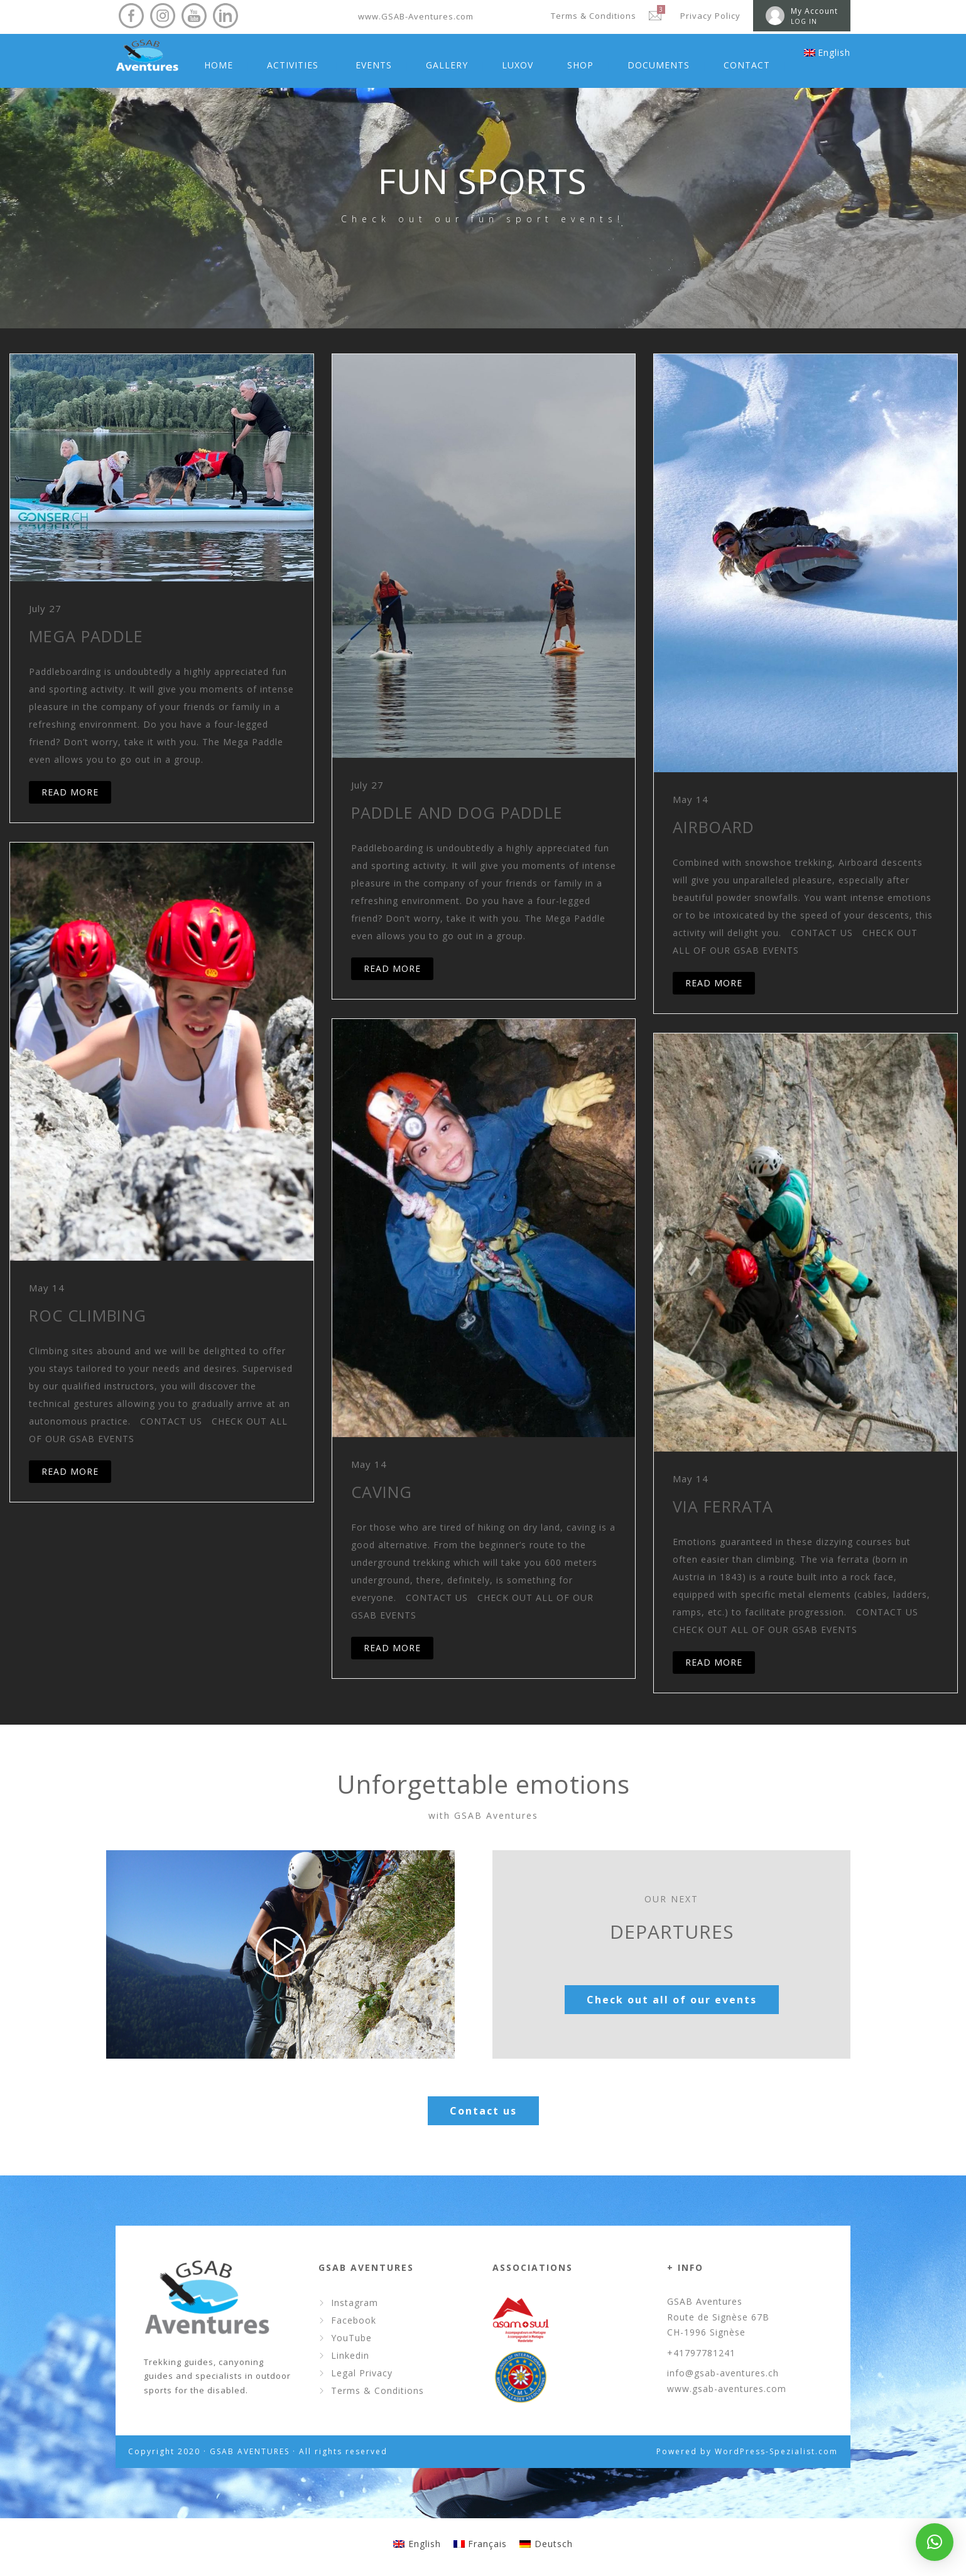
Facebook (353, 2320)
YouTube (351, 2338)
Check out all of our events (672, 2000)
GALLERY (447, 65)
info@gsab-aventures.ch (723, 2373)
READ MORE (70, 792)
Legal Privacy (362, 2373)
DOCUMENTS (658, 65)
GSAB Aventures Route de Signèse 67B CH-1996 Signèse (718, 2316)
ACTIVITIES (292, 65)
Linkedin (350, 2355)
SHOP (580, 65)
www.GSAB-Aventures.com (416, 16)
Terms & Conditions (593, 15)
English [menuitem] (424, 2544)
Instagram (354, 2303)
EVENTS (373, 65)
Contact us (483, 2111)
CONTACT (747, 65)
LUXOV (517, 65)
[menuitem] (827, 53)
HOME (218, 65)
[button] (934, 2542)
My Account (814, 11)
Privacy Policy (710, 15)
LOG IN (804, 21)
